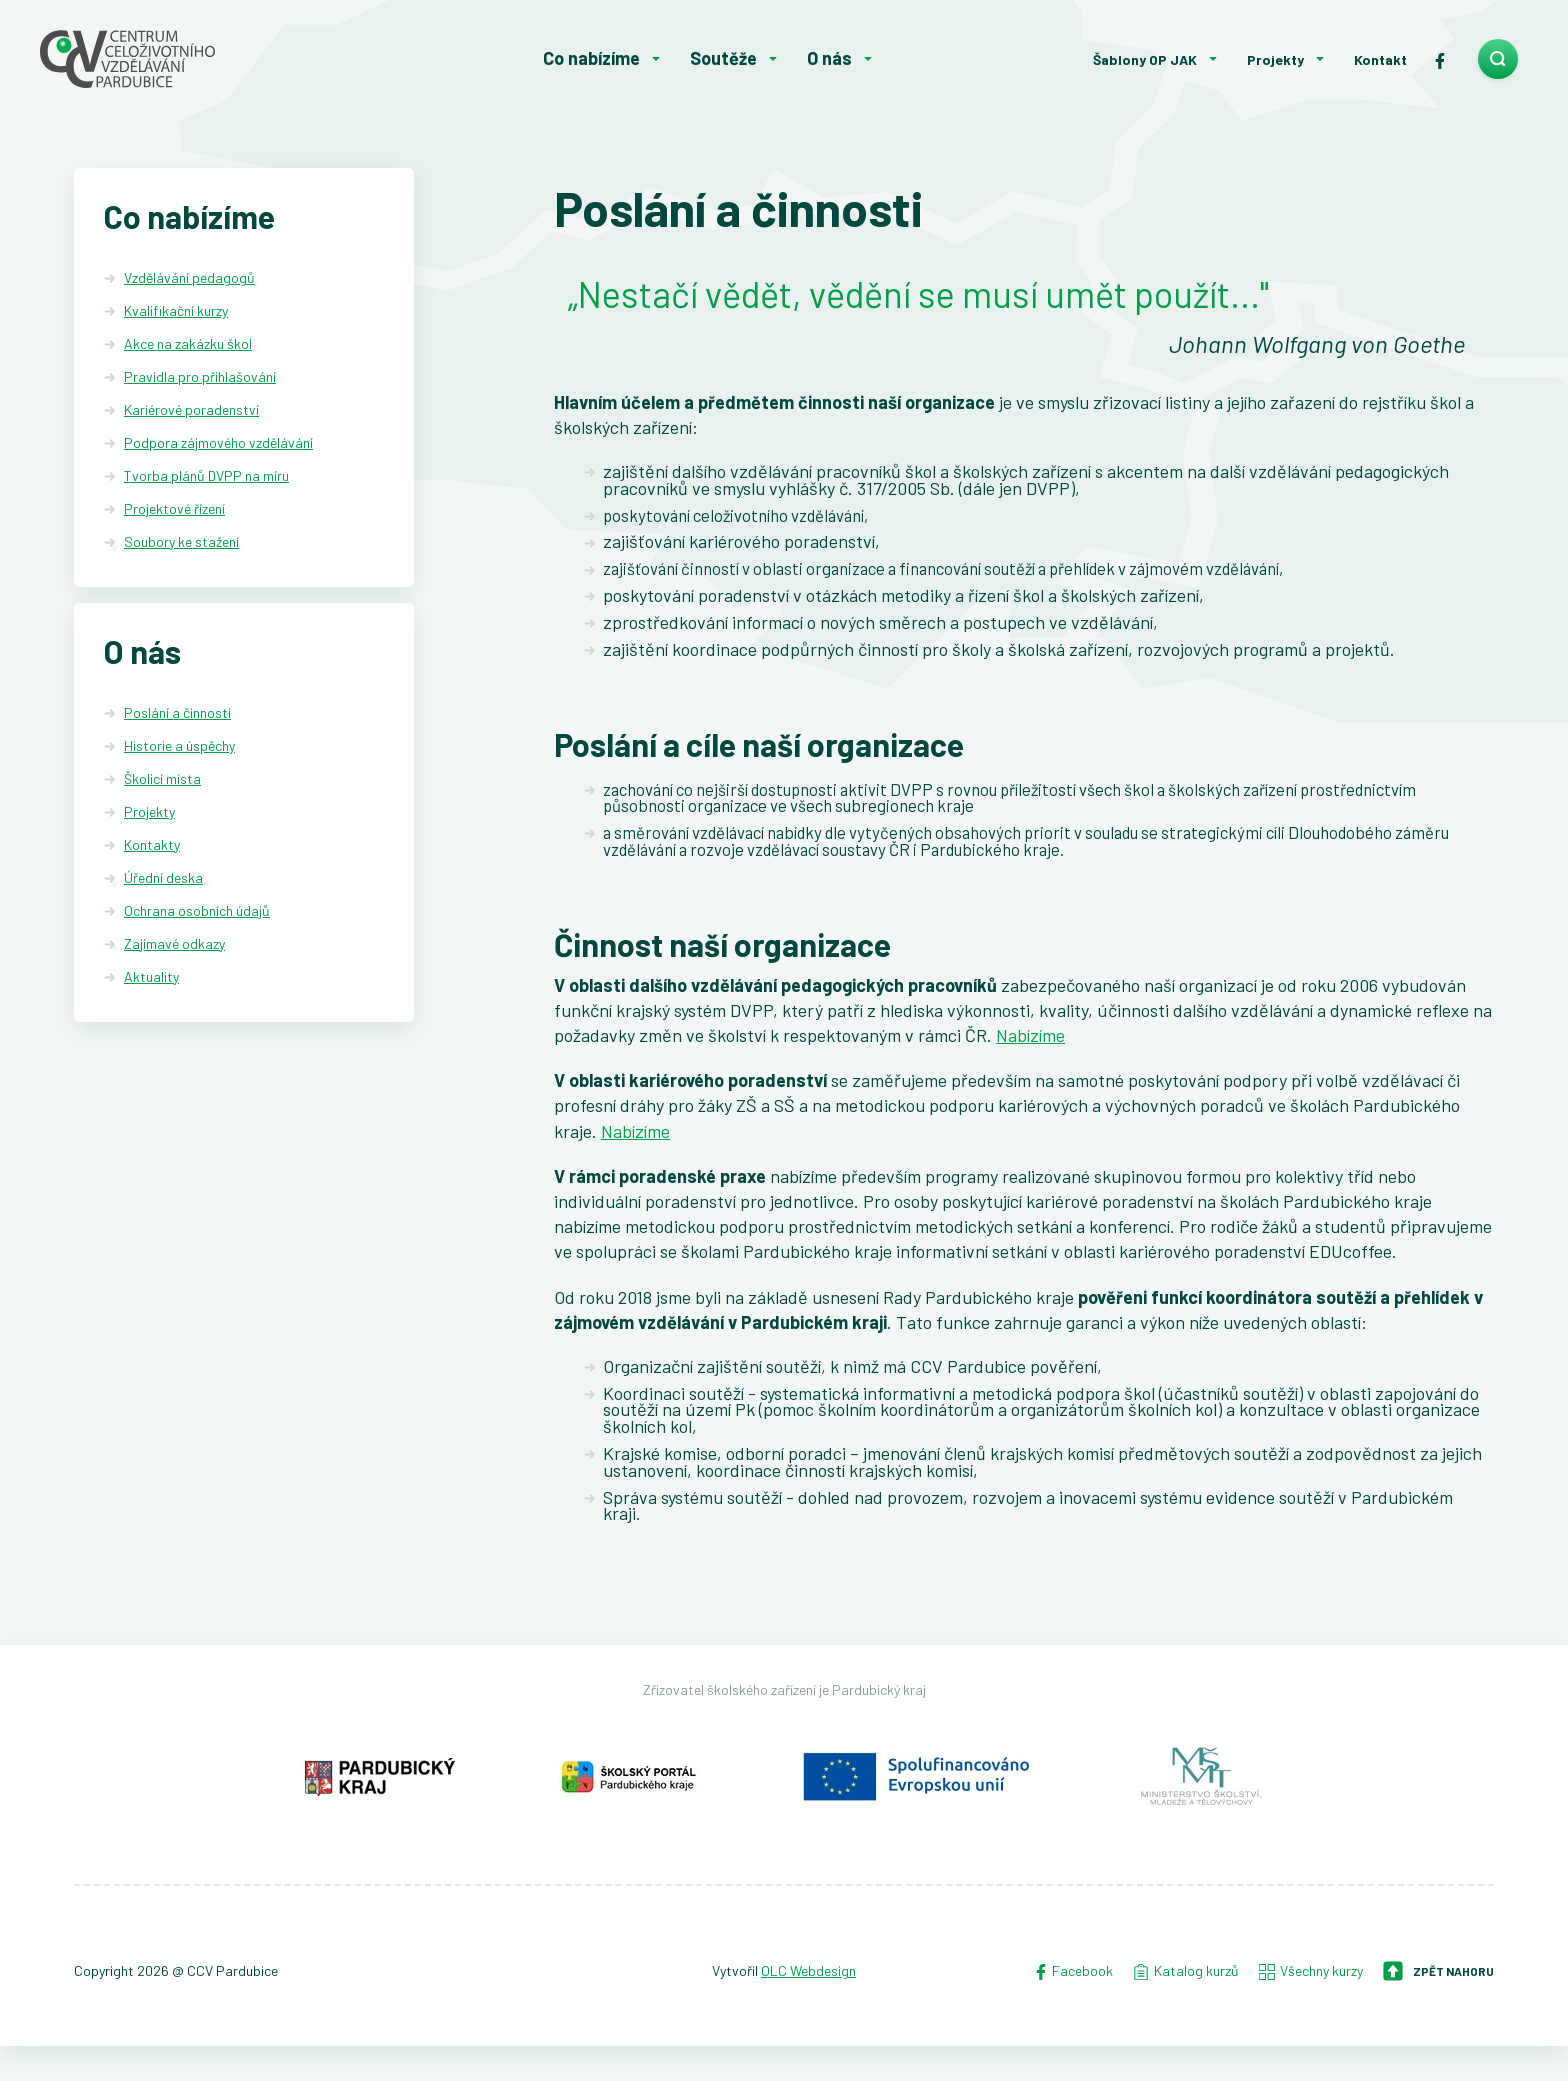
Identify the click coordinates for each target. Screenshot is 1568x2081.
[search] (1498, 59)
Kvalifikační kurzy (176, 310)
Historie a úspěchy (179, 749)
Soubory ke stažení (181, 541)
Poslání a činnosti (177, 716)
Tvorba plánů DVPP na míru (206, 475)
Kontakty (152, 848)
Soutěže (723, 58)
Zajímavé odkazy (174, 946)
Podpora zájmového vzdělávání (218, 442)
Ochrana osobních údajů (197, 914)
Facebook (1073, 2006)
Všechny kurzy (1311, 2006)
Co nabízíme (591, 58)
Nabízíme (1030, 1057)
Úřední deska (163, 881)
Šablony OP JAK (1145, 59)
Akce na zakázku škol (188, 343)
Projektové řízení (174, 508)
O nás (829, 58)
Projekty (1275, 59)
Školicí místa (162, 782)
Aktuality (151, 979)
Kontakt (1380, 59)
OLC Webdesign (808, 2006)
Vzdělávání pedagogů (189, 277)
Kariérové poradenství (191, 409)
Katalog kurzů (1186, 2006)
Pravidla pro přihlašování (200, 376)
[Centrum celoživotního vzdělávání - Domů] (189, 59)
